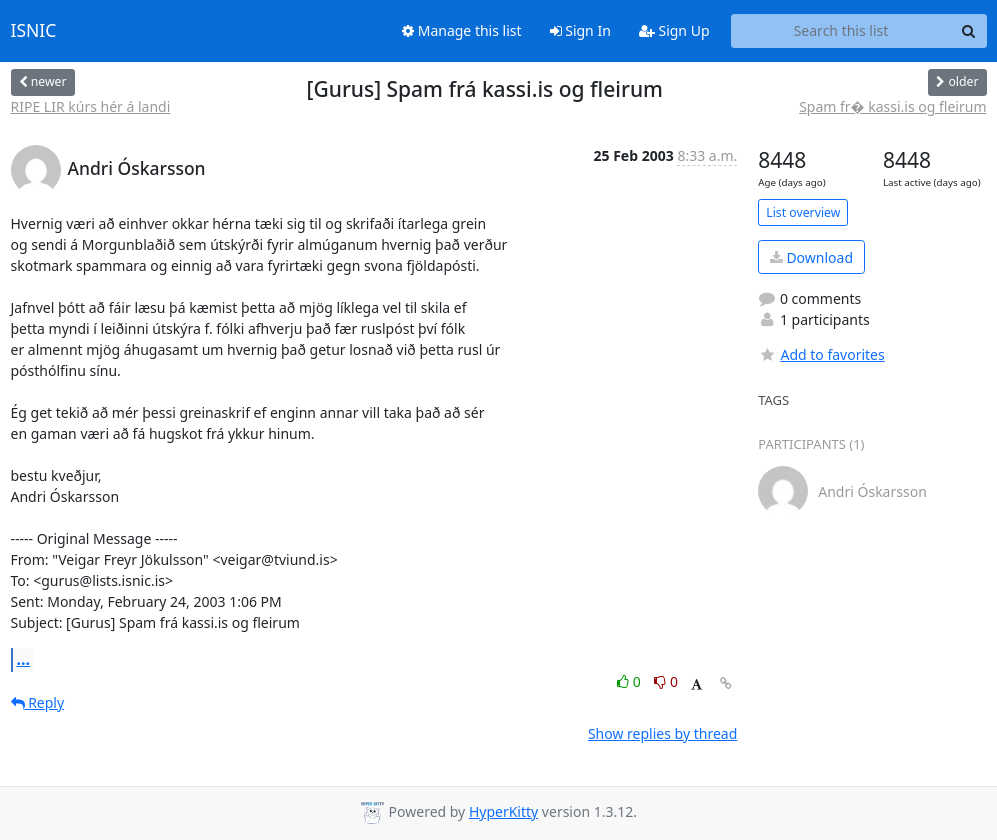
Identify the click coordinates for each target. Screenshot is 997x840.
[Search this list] (841, 31)
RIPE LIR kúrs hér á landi (91, 106)
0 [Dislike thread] (666, 681)
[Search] (969, 31)
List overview (803, 212)
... (24, 659)
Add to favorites (821, 354)
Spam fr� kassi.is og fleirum (892, 106)
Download (811, 257)
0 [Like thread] (630, 681)
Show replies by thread (662, 733)
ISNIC (34, 31)
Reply (38, 702)
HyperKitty (503, 811)
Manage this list (462, 30)
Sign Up (674, 30)
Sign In (580, 30)
